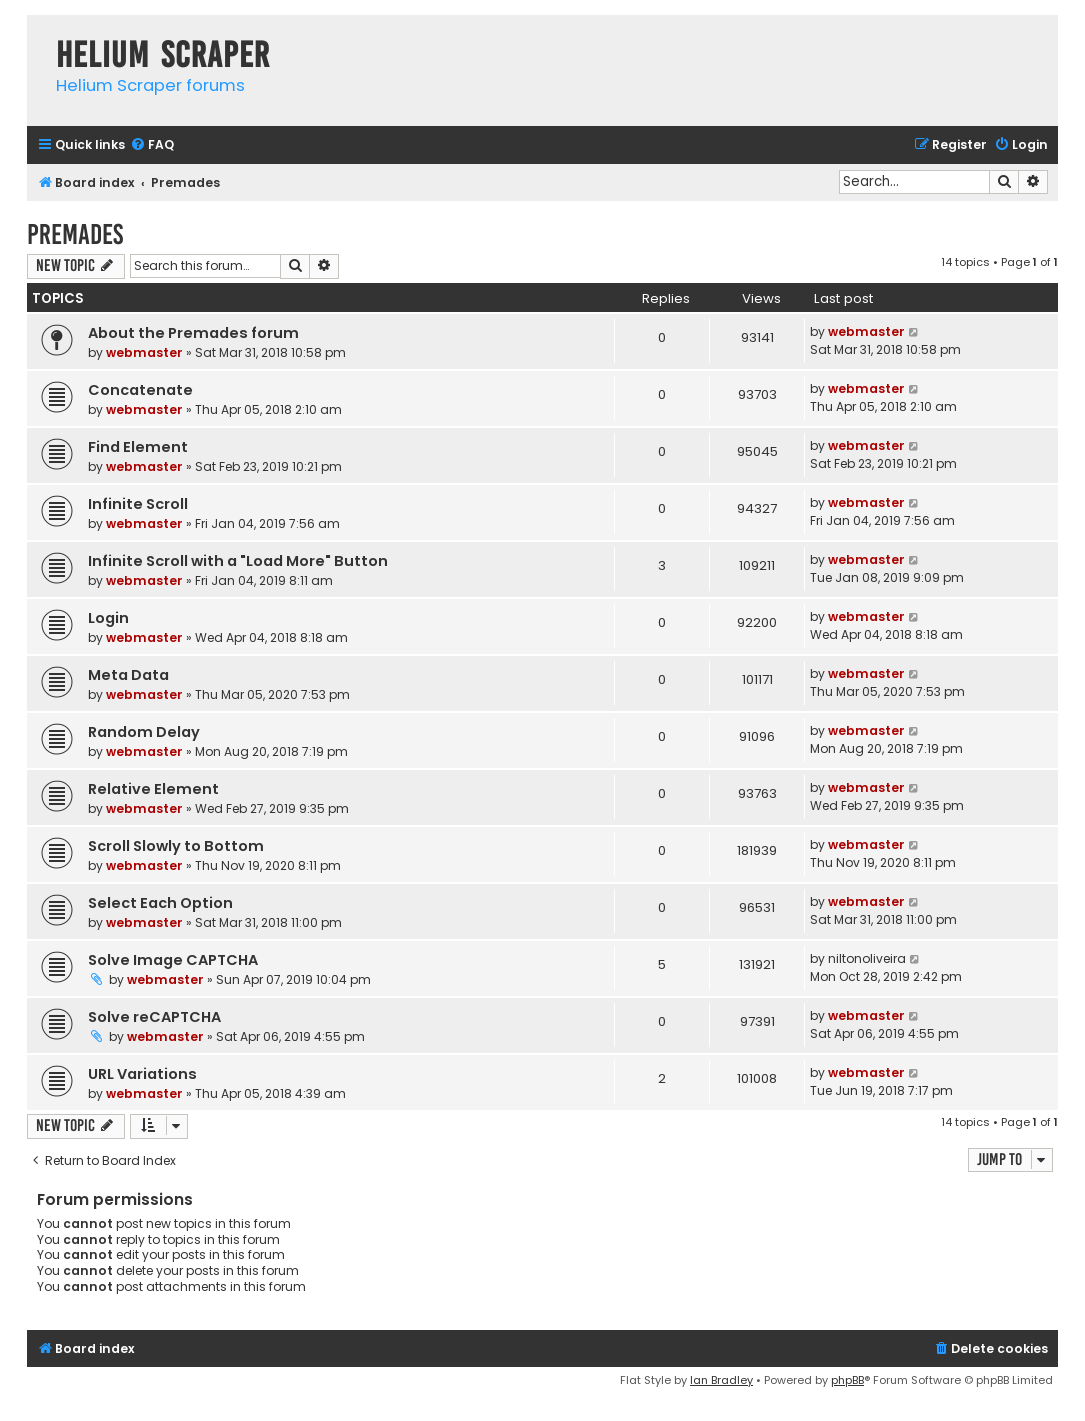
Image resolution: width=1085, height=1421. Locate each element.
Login (108, 618)
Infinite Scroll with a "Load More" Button (238, 561)
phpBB (847, 1380)
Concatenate (140, 390)
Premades (75, 234)
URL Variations (142, 1074)
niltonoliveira (867, 958)
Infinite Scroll (138, 504)
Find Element (138, 447)
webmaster (144, 352)
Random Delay (144, 732)
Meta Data (128, 675)
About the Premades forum (193, 333)
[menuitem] (152, 145)
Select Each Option (160, 903)
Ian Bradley (721, 1380)
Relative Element (153, 789)
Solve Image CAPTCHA (173, 960)
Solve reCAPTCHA (154, 1017)
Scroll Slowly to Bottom (176, 846)
